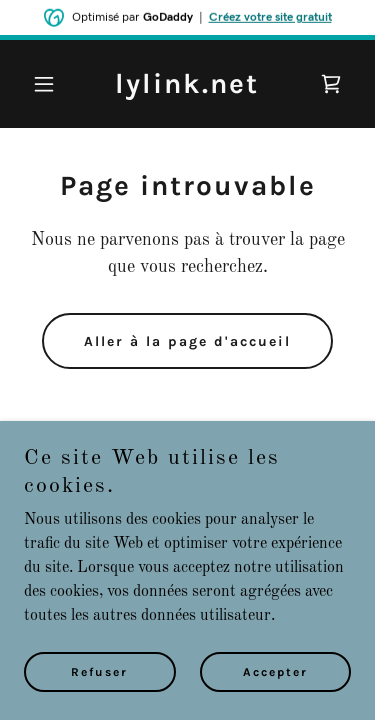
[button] (48, 84)
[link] (187, 89)
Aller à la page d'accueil (187, 341)
